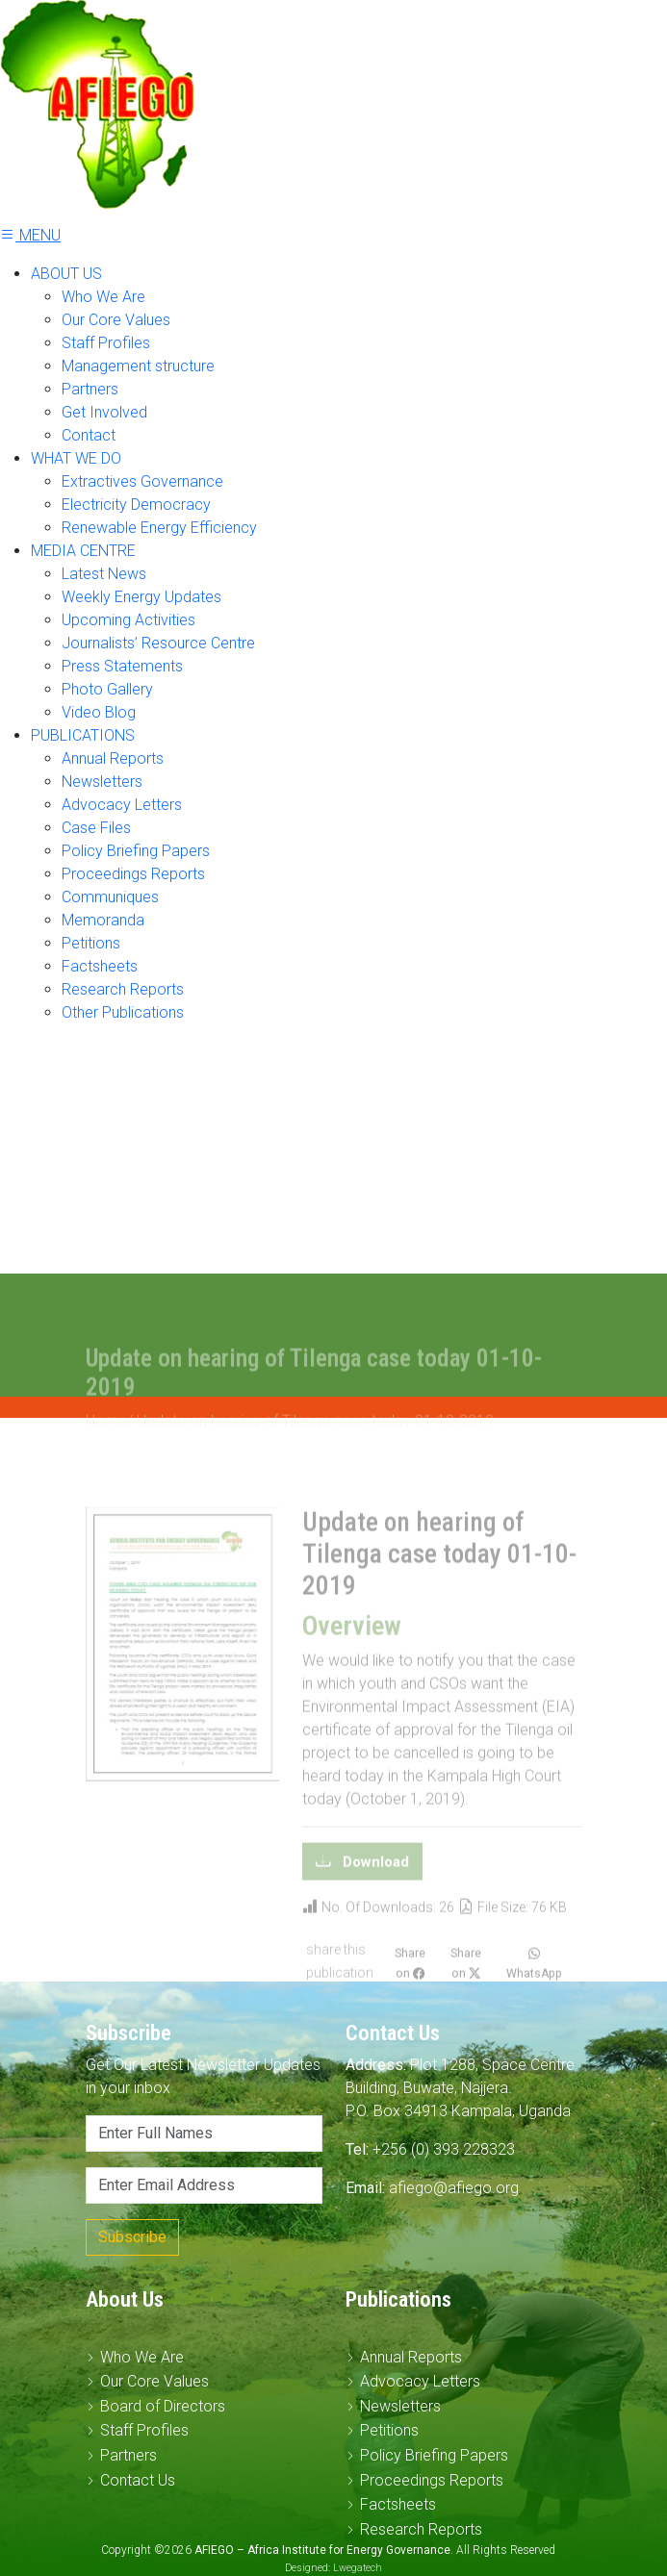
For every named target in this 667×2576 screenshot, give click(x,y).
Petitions (91, 943)
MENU (30, 235)
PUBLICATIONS (83, 735)
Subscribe (132, 2237)
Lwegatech (357, 2568)
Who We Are (103, 297)
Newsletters (102, 781)
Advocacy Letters (122, 805)
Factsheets (100, 966)
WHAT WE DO (76, 458)
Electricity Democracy (136, 504)
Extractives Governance (142, 481)
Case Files (96, 828)
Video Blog (99, 712)
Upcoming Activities (128, 620)
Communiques (110, 897)
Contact (88, 435)
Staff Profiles (106, 343)
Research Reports (123, 989)
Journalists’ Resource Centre (158, 643)
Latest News (104, 574)
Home (106, 1444)
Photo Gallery (107, 689)
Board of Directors (162, 2406)
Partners (90, 389)
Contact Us (137, 2480)
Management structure (138, 366)
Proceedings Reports (133, 874)
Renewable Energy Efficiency (159, 527)
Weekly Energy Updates (141, 597)
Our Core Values (116, 320)
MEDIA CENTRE (83, 551)
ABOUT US (66, 274)
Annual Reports (113, 758)
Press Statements (122, 666)
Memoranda (103, 920)
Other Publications (123, 1012)
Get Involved (104, 412)
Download (374, 1885)
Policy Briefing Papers (136, 851)
